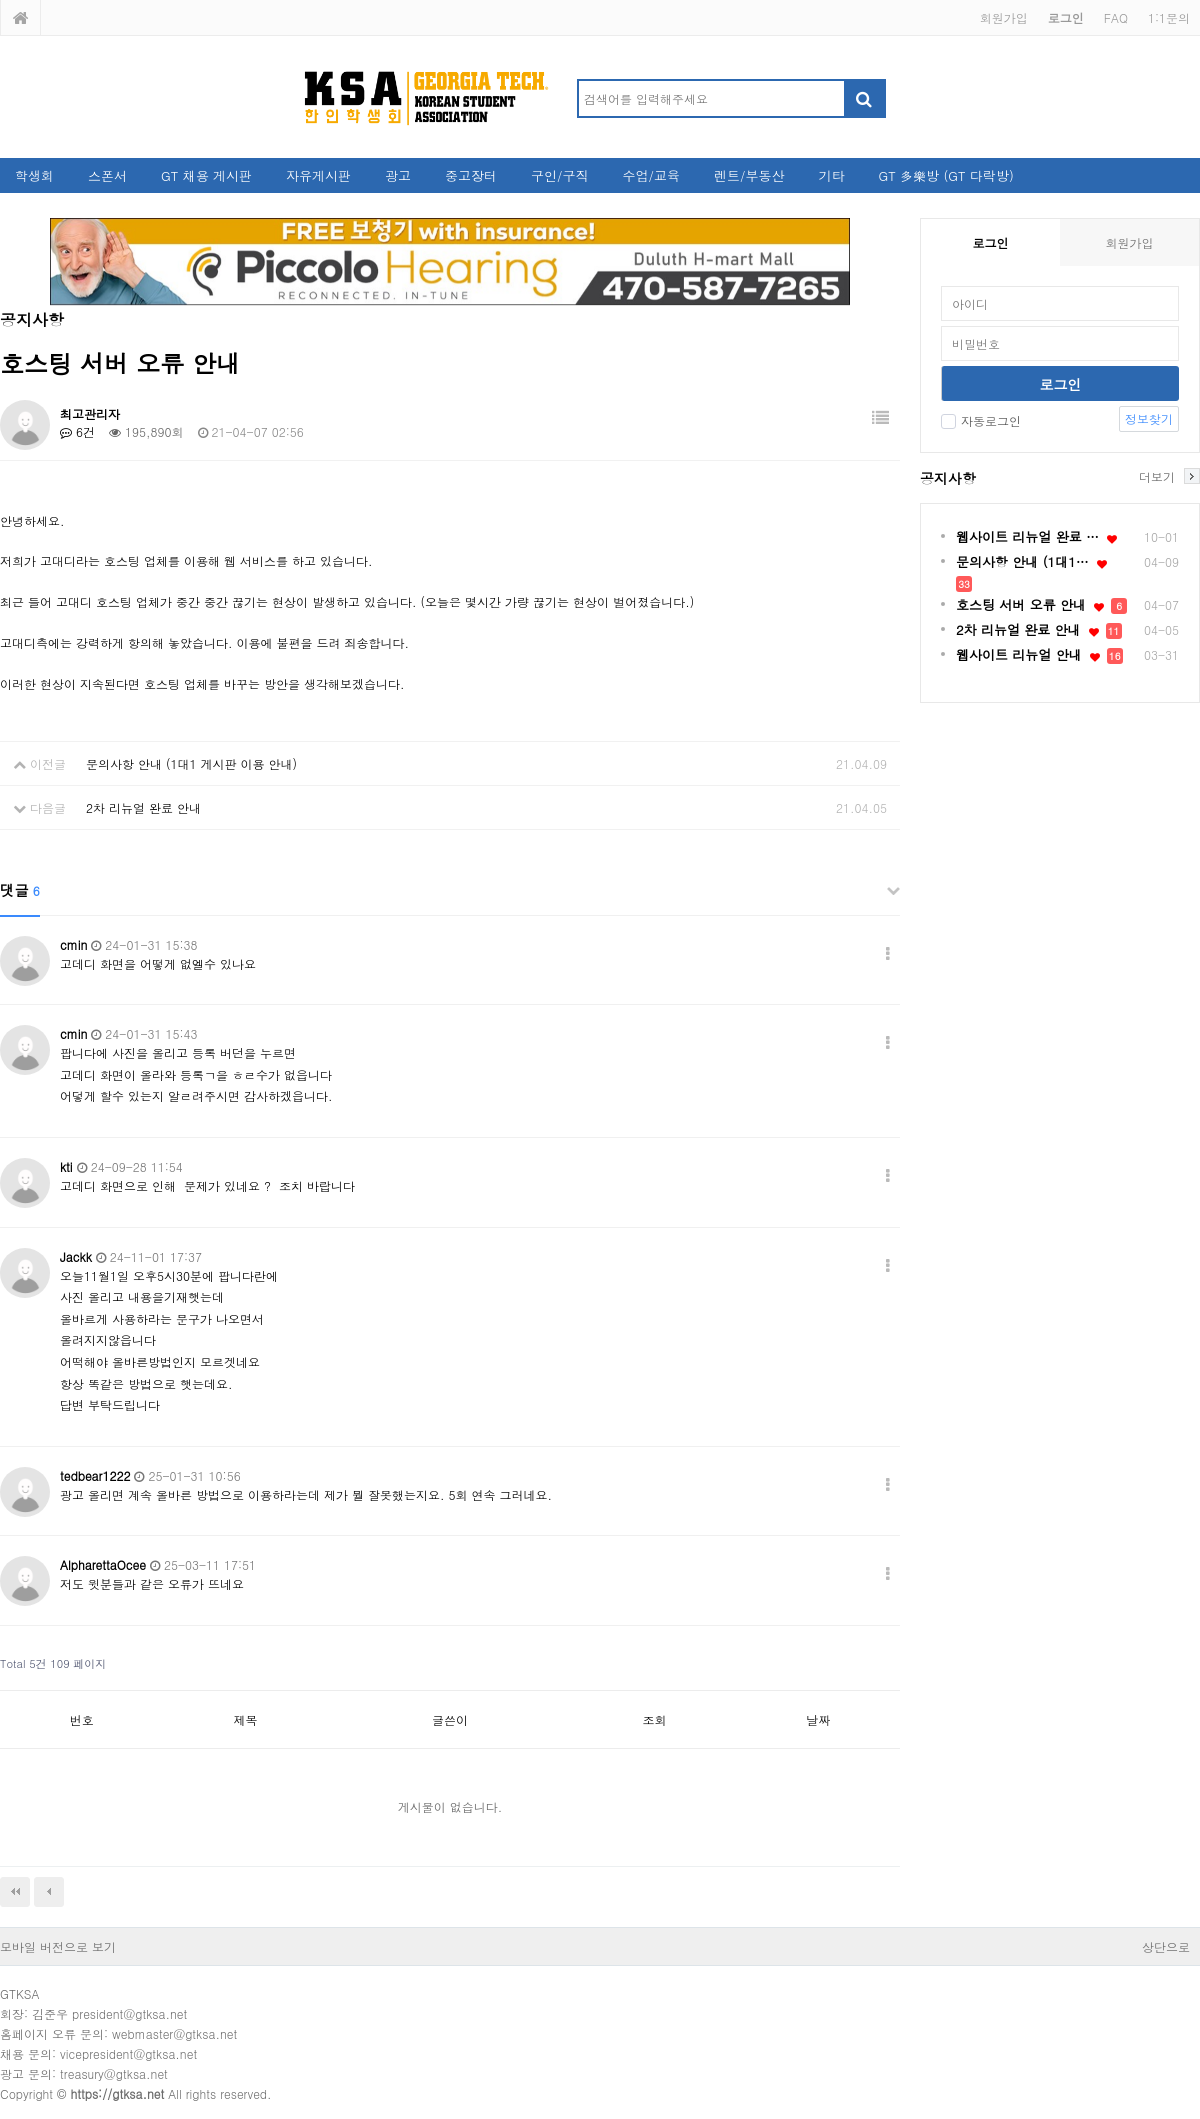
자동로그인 (981, 420)
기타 (831, 175)
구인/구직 (559, 175)
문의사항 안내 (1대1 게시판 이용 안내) (191, 763)
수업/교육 (651, 175)
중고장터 (471, 175)
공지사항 (948, 478)
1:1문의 (1169, 17)
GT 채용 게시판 (206, 175)
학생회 (34, 175)
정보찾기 (1149, 418)
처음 (15, 1892)
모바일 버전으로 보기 (58, 1946)
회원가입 (1004, 17)
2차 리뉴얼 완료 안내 (143, 807)
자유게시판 (318, 175)
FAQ (1116, 17)
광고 (398, 175)
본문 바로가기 (0, 0)
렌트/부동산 (749, 175)
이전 (49, 1892)
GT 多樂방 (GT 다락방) (945, 175)
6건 (77, 431)
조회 (655, 1719)
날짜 (818, 1719)
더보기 (1157, 476)
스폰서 (107, 175)
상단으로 (1166, 1946)
